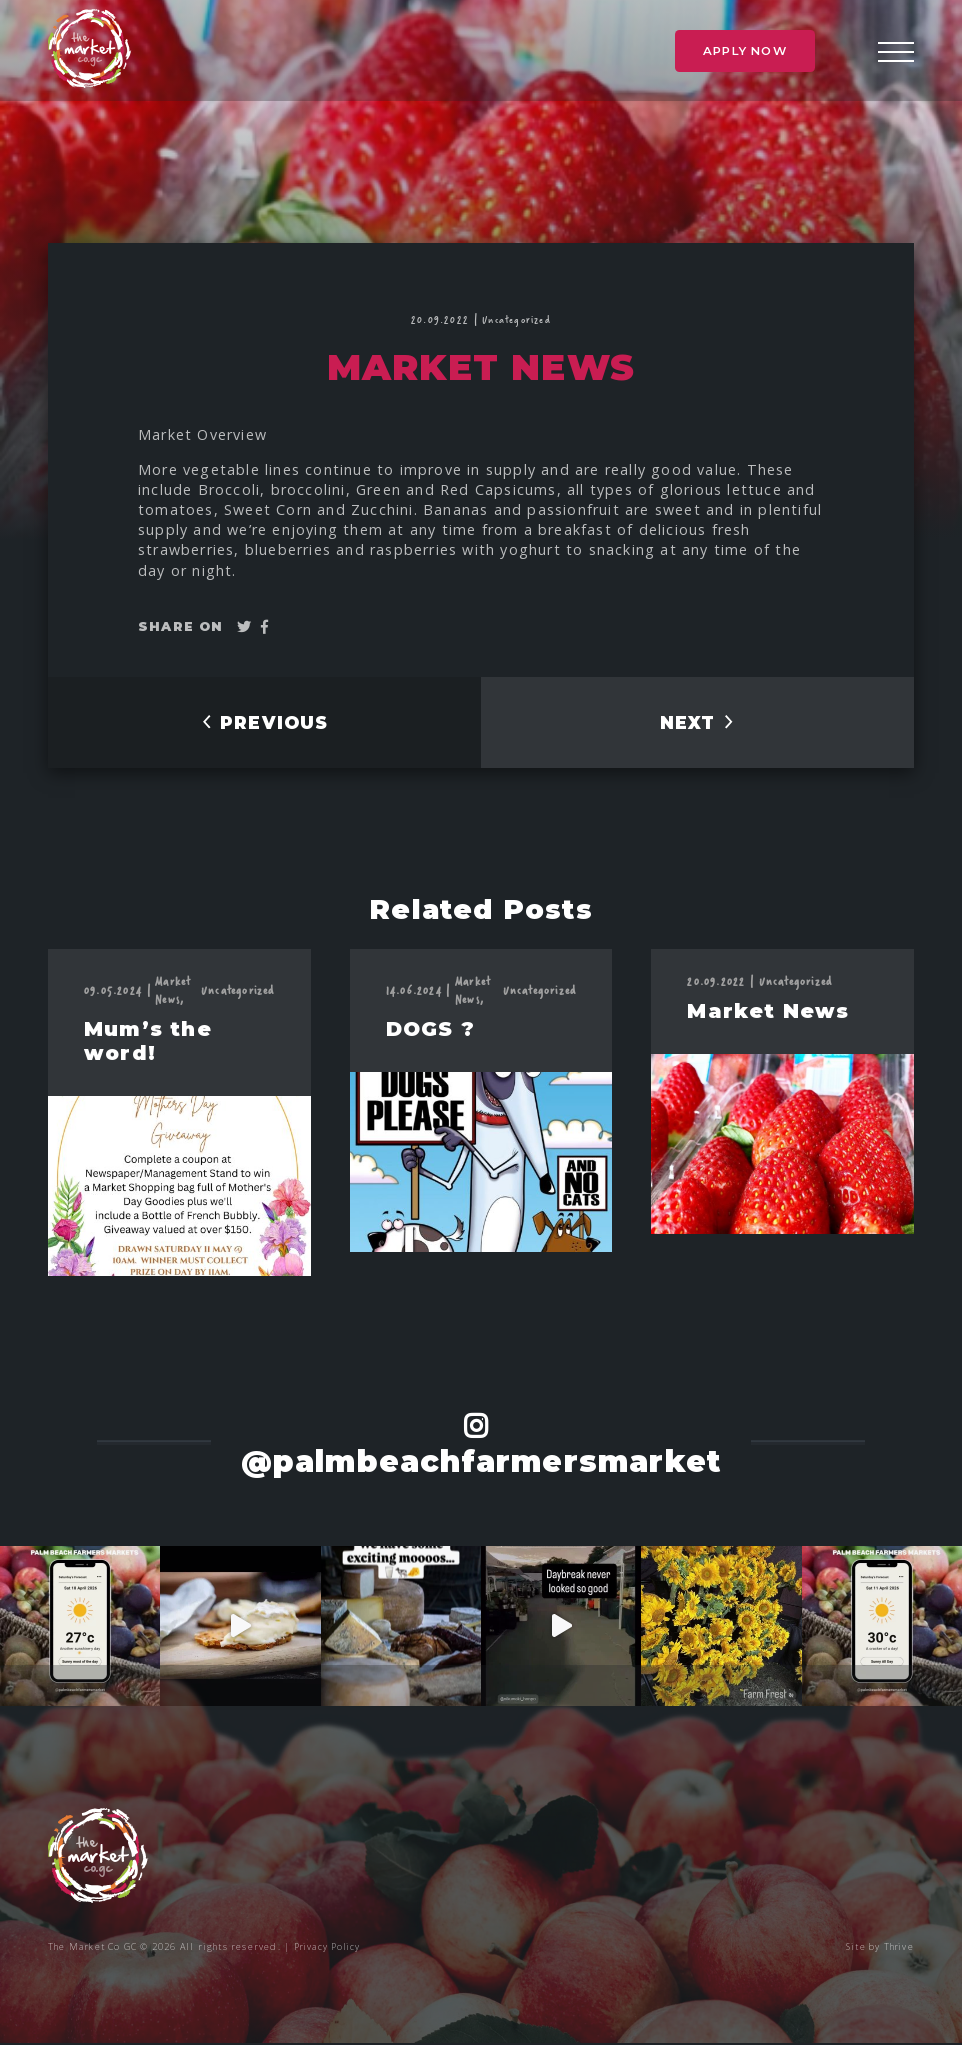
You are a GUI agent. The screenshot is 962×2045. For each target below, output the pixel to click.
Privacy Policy (329, 1947)
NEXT (697, 725)
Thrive (898, 1947)
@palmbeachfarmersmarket (481, 1462)
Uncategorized (517, 319)
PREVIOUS (264, 725)
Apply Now (745, 57)
